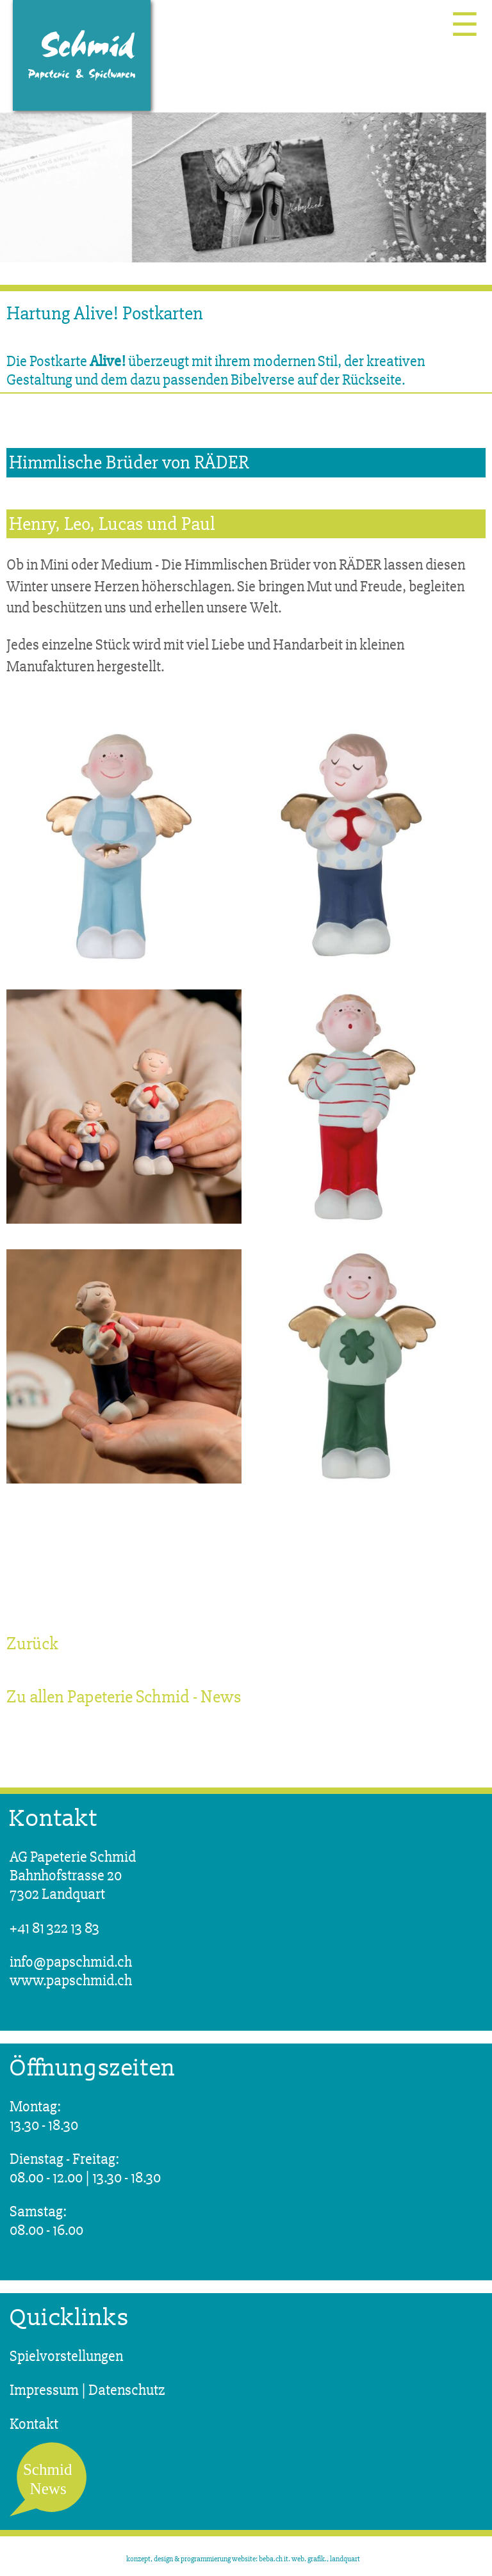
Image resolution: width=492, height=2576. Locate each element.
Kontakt (34, 2424)
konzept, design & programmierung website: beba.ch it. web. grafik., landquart (243, 2559)
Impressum (44, 2390)
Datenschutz (126, 2390)
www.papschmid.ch (71, 1980)
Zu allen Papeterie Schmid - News (123, 1697)
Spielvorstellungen (66, 2356)
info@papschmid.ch (71, 1962)
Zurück (32, 1643)
